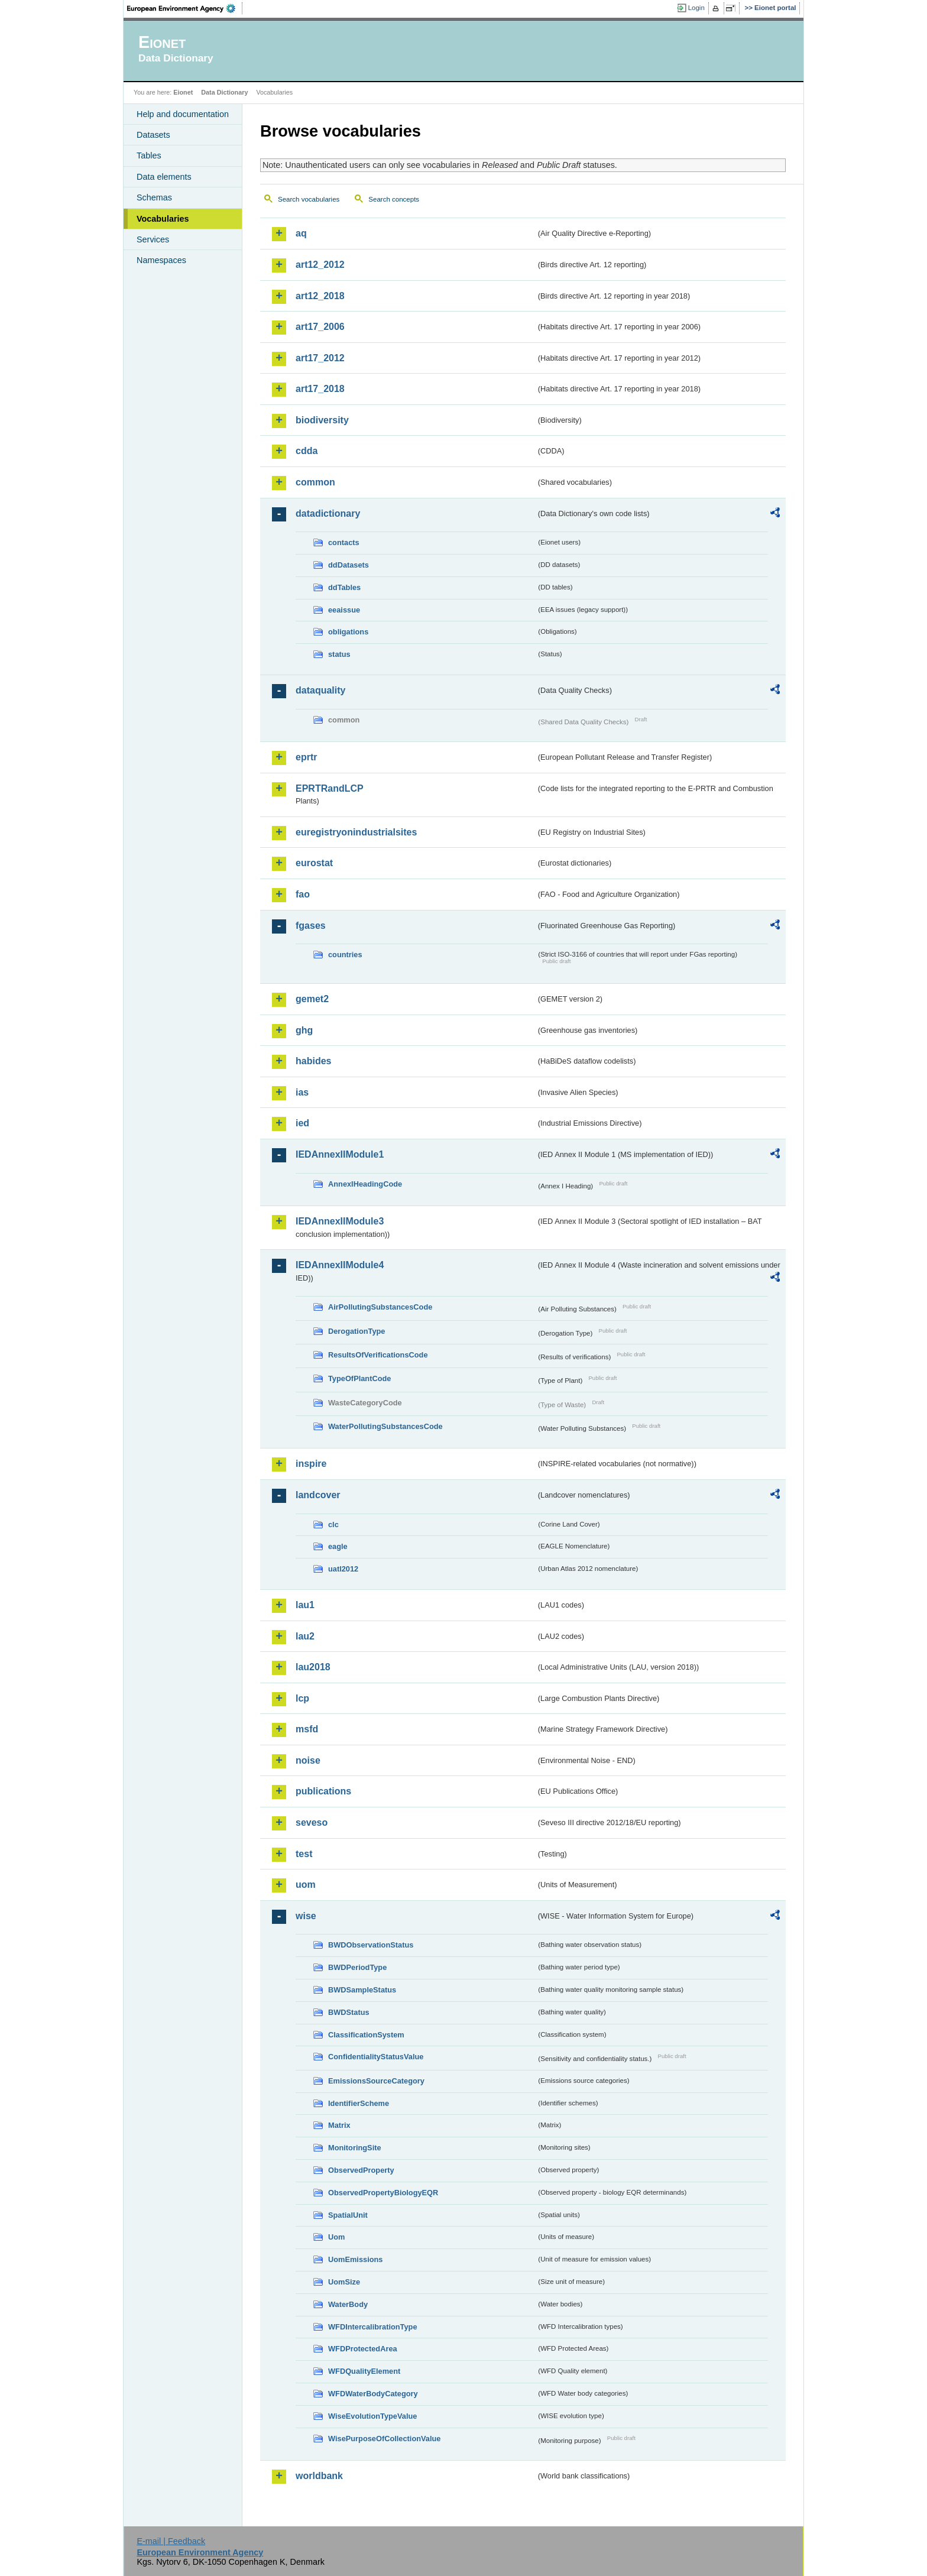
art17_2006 (320, 327)
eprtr (306, 757)
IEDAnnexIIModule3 (340, 1221)
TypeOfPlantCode (359, 1378)
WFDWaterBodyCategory (373, 2393)
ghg (304, 1030)
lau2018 (313, 1667)
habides (313, 1061)
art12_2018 (320, 296)
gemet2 (312, 999)
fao (303, 894)
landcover (318, 1495)
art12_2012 (320, 265)
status (339, 654)
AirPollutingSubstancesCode (380, 1306)
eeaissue (344, 609)
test (304, 1854)
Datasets (153, 135)
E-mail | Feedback (171, 2541)
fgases (311, 926)
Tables (149, 155)
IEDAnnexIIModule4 (340, 1265)
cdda (306, 451)
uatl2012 (343, 1568)
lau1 (305, 1605)
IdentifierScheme (358, 2103)
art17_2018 (320, 389)
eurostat (314, 863)
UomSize (344, 2281)
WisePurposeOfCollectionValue (384, 2438)
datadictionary (328, 513)
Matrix (339, 2125)
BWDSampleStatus (362, 1989)
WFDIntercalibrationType (372, 2326)
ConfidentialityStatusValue (375, 2056)
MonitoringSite (354, 2147)
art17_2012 (320, 358)
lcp (302, 1698)
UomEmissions (355, 2259)
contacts (343, 542)
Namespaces (161, 260)
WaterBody (348, 2304)
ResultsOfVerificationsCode (378, 1354)
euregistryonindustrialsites (356, 832)
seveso (312, 1822)
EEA (185, 8)
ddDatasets (348, 564)
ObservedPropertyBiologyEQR (383, 2192)
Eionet (183, 92)
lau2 (305, 1636)
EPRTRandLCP (330, 788)
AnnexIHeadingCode (365, 1184)
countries (345, 954)
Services (153, 239)
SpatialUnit (348, 2215)
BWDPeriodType (357, 1967)
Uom (336, 2236)
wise (306, 1916)
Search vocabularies (308, 199)
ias (302, 1092)
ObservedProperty (361, 2170)
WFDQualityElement (364, 2371)
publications (323, 1791)
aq (301, 233)
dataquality (320, 690)
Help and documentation (183, 114)
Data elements (164, 177)
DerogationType (356, 1331)
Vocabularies (163, 218)
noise (308, 1760)
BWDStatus (348, 2012)
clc (333, 1524)
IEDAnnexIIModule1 (340, 1154)
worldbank (319, 2476)
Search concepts (393, 199)
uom (306, 1885)
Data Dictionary (224, 92)
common (315, 482)
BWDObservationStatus (370, 1944)
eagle (338, 1546)
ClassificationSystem (366, 2034)
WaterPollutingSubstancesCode (385, 1426)
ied (302, 1123)
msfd (307, 1729)
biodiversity (322, 420)
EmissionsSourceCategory (376, 2080)
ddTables (344, 587)
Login (696, 7)
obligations (348, 631)
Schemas (154, 197)
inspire (311, 1464)
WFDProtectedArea (362, 2348)
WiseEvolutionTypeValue (372, 2416)
